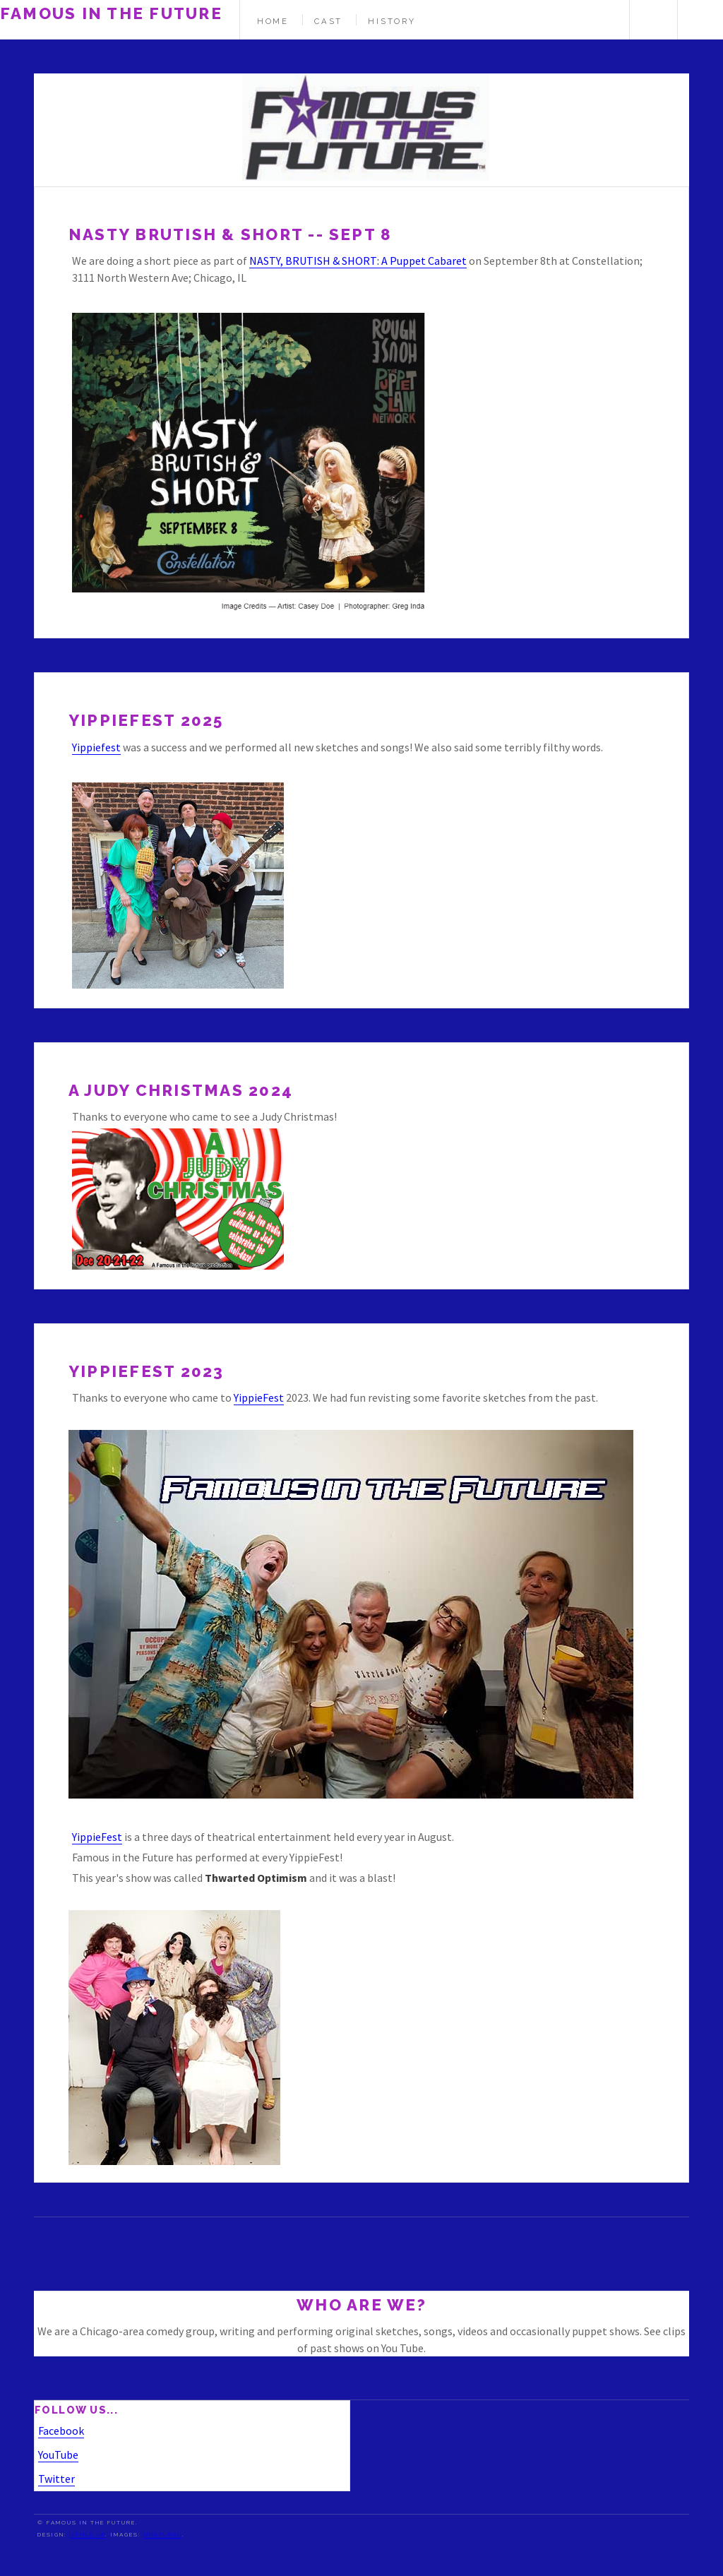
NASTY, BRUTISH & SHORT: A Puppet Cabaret (358, 261)
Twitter (56, 2478)
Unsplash (163, 2534)
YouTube (58, 2454)
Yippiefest (96, 747)
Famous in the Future (111, 13)
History (392, 21)
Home (273, 21)
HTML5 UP (87, 2534)
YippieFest (259, 1397)
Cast (328, 21)
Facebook (61, 2430)
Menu (700, 20)
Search (652, 20)
